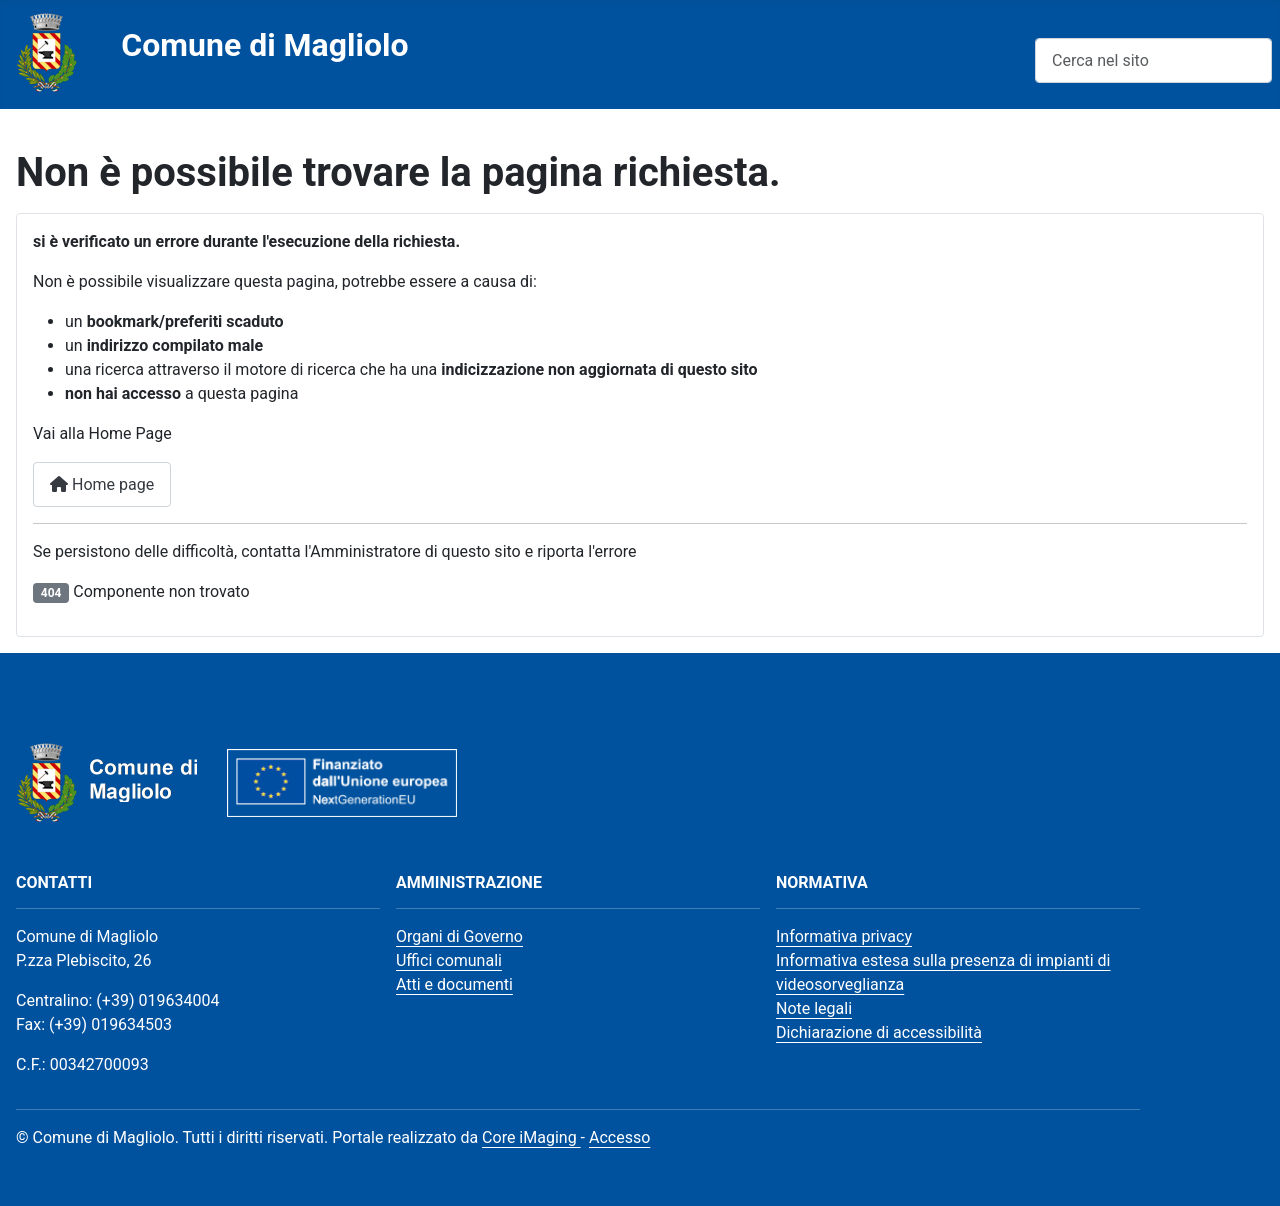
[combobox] (1153, 60)
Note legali (814, 1008)
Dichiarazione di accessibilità (879, 1032)
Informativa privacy (844, 936)
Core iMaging (531, 1137)
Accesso (619, 1137)
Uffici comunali (449, 960)
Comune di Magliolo (264, 45)
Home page (102, 484)
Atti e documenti (454, 984)
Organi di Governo (459, 936)
